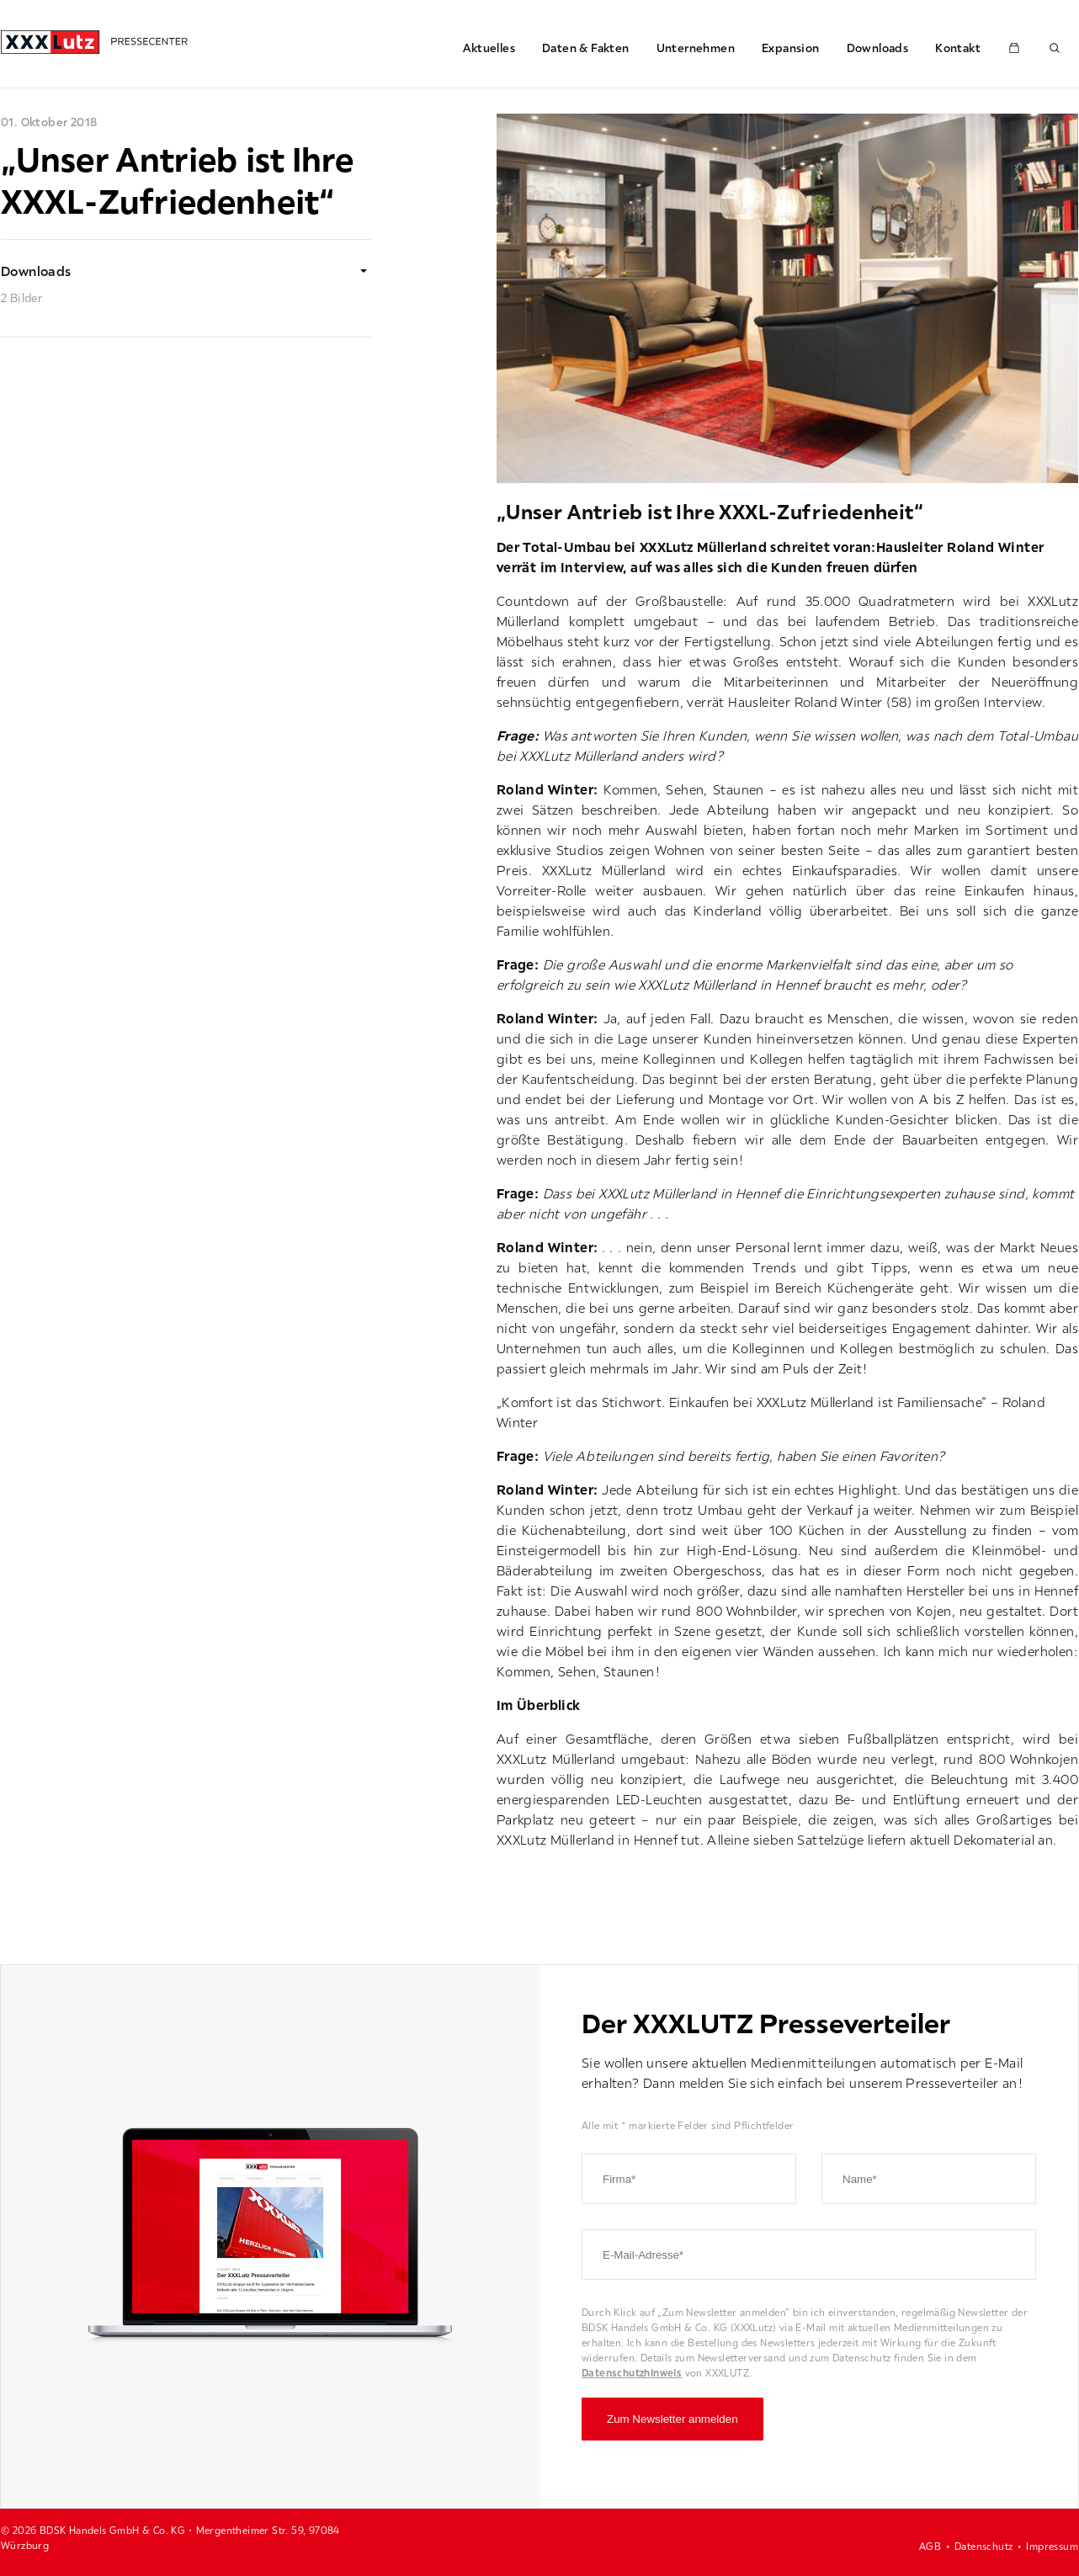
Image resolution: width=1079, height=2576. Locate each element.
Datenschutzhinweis (632, 2372)
